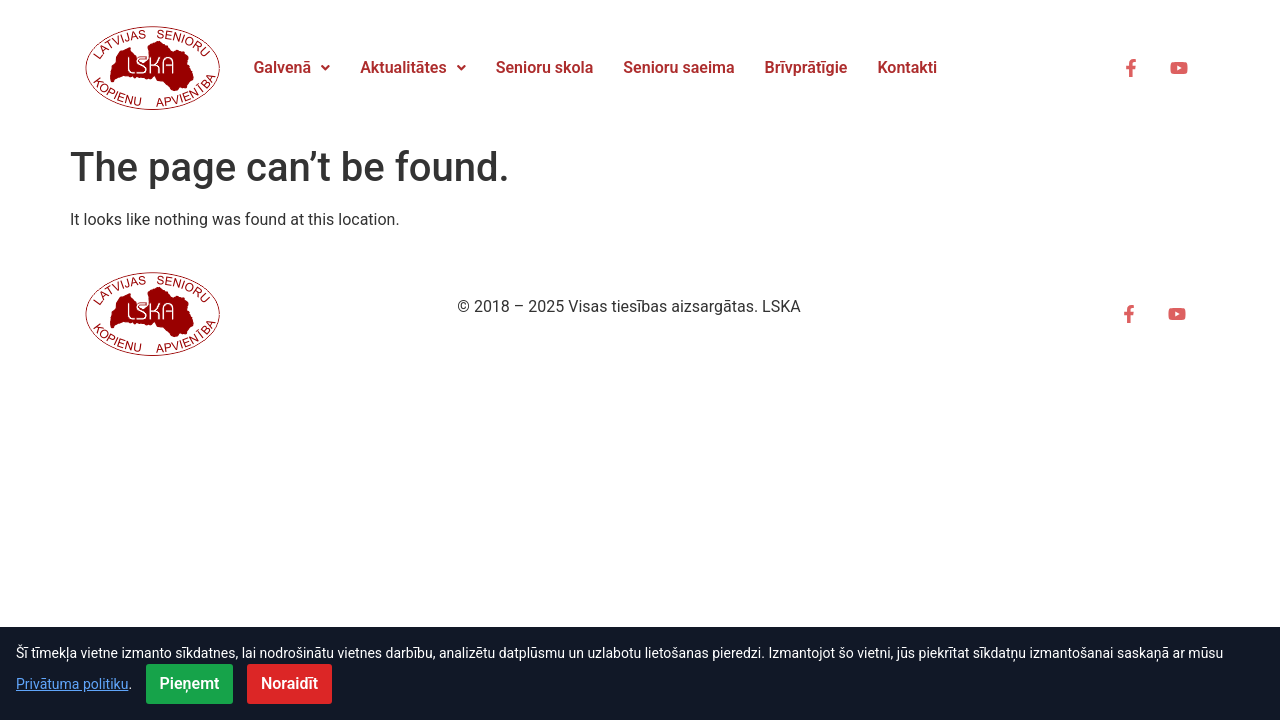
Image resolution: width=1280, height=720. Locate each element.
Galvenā (291, 67)
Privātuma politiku (72, 684)
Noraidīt (289, 683)
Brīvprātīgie (806, 67)
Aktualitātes (413, 67)
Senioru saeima (678, 67)
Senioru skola (545, 67)
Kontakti (907, 67)
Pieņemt (190, 683)
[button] (291, 68)
